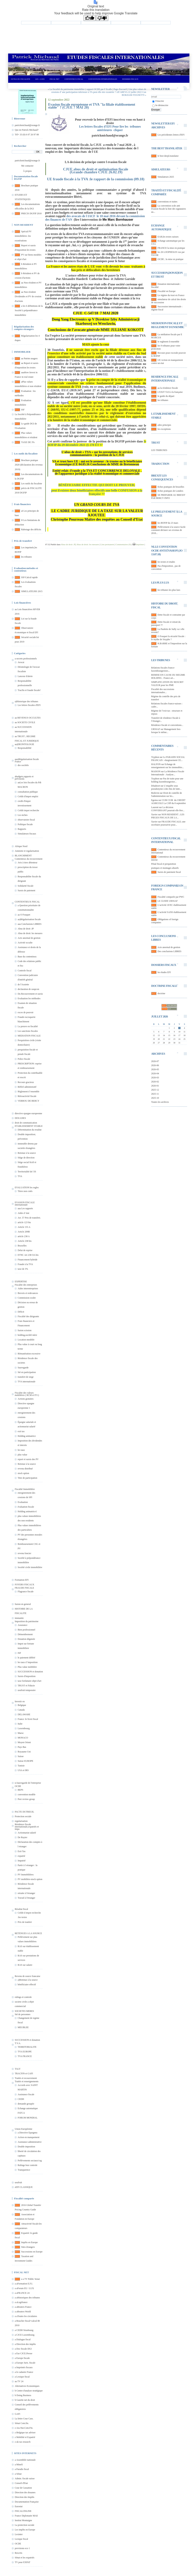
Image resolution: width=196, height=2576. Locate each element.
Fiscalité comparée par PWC (171, 897)
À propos (27, 171)
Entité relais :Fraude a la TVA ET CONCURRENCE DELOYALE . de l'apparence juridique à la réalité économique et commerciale (97, 472)
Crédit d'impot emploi (28, 796)
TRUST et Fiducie (26, 1685)
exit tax (21, 1431)
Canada (21, 1709)
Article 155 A (24, 1227)
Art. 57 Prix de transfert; (29, 1217)
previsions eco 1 (22, 2548)
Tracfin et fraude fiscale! (29, 690)
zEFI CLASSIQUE (24, 2187)
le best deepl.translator (168, 156)
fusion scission (24, 1330)
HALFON (156, 764)
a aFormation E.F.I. (24, 2283)
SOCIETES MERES (24, 2011)
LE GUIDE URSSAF (168, 901)
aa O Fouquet (24, 914)
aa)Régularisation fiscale (29, 919)
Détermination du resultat (30, 1129)
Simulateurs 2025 (166, 176)
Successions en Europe (31, 2251)
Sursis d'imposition (27, 1676)
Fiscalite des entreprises (26, 1284)
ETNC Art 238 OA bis (28, 1255)
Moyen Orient (24, 1742)
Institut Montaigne (23, 2520)
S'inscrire (158, 101)
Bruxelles (22, 1245)
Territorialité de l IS (27, 1171)
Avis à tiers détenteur (27, 862)
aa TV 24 (19, 2381)
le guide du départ (166, 396)
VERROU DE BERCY (28, 1100)
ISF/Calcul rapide (29, 577)
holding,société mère (27, 1335)
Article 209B (24, 1231)
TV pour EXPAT (22, 2562)
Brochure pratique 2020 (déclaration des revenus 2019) (29, 465)
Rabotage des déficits (31, 529)
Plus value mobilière (27, 1667)
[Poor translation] (102, 18)
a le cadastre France (24, 2372)
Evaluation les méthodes (29, 998)
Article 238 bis (24, 1241)
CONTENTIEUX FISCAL (27, 901)
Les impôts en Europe (25, 2529)
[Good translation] (89, 18)
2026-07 (155, 1061)
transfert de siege (26, 1377)
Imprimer (138, 544)
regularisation (21, 1821)
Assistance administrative (30, 2142)
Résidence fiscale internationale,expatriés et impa (27, 1826)
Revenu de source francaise (27, 1976)
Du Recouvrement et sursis (30, 993)
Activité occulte (25, 942)
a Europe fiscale (22, 2358)
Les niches (23, 815)
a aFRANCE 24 (22, 2293)
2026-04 (155, 1073)
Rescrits (18, 2553)
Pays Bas (22, 1747)
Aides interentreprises (28, 1288)
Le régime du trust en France (171, 295)
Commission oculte (27, 1297)
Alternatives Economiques (27, 2386)
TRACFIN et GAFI (24, 2073)
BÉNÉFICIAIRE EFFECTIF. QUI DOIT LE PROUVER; (96, 485)
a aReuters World (23, 2311)
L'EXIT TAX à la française (170, 392)
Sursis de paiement (26, 890)
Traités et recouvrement (26, 2078)
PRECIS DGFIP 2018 (31, 213)
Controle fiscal (24, 970)
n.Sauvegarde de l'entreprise (28, 1783)
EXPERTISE (21, 1281)
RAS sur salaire (25, 1965)
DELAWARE (24, 1714)
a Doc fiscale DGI (23, 2348)
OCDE (18, 1786)
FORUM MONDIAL (27, 2117)
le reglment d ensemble (168, 341)
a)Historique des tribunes (26, 701)
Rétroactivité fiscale (27, 1096)
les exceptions (164, 429)
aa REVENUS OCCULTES (28, 717)
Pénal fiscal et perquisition (163, 864)
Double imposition (26, 2146)
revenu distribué (25, 1468)
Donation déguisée (26, 1639)
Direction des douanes (25, 2492)
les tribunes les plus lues (169, 590)
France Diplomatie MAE (26, 2515)
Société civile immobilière (30, 1567)
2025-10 (155, 1098)
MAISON (155, 771)
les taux (21, 1450)
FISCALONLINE (23, 2511)
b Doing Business (23, 2395)
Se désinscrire (160, 105)
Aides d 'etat (23, 1213)
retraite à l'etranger (26, 1893)
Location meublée (26, 1339)
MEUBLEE (23, 2027)
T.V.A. (18, 2043)
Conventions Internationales (102, 79)
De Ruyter (22, 1837)
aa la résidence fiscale (168, 388)
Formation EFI (22, 1580)
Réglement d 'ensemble (28, 1091)
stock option (23, 1473)
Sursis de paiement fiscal (169, 872)
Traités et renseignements (26, 2081)
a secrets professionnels (26, 658)
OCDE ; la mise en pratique (170, 259)
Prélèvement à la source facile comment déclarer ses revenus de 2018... (168, 530)
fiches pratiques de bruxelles (171, 486)
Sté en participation (27, 1372)
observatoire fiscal (26, 819)
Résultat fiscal (21, 1909)
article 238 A (24, 1236)
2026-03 (155, 1077)
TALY (18, 2068)
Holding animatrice (27, 1436)
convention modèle (27, 1794)
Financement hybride (27, 1259)
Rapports (22, 829)
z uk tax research (22, 2441)
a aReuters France (23, 2307)
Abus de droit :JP (26, 928)
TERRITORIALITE (27, 2047)
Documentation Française (27, 2501)
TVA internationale (26, 1381)
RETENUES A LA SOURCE (28, 1933)
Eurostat (19, 2506)
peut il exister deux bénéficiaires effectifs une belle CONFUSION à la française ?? (96, 492)
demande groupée (26, 2103)
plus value (22, 1454)
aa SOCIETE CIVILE (25, 722)
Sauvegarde (23, 1367)
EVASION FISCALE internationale (25, 1203)
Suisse (21, 1756)
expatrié (21, 1856)
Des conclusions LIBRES (169, 951)
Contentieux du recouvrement (28, 859)
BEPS (20, 1789)
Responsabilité (24, 748)
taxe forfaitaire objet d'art (29, 1681)
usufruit (18, 2182)
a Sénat (18, 2473)
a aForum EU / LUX (24, 2288)
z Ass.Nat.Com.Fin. (24, 2428)
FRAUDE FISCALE (24, 1587)
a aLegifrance (21, 2302)
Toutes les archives (160, 1102)
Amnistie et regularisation (27, 851)
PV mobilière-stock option (30, 1879)
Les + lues (40, 79)
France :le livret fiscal (28, 1719)
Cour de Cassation (23, 2487)
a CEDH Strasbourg (24, 2330)
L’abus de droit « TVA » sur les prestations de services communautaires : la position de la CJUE (97, 453)
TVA (20, 1176)
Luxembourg (24, 1728)
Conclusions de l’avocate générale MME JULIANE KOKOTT (96, 330)
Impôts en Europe (29, 2242)
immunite (19, 1618)
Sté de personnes (22, 2014)
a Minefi (19, 2464)
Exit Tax (22, 1851)
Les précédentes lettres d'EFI (171, 134)
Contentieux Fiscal (73, 79)
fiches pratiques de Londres (170, 491)
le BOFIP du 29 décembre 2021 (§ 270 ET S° (96, 443)
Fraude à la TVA (25, 1264)
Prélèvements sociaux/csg (30, 2160)
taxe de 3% (23, 1269)
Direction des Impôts (24, 2497)
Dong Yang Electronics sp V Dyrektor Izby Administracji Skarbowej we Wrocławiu (96, 321)
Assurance (22, 1625)
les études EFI (164, 972)
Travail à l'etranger (26, 1897)
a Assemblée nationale (25, 2460)
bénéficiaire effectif (27, 1984)
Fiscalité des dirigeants (28, 1316)
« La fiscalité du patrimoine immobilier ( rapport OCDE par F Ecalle (80, 89)
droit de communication (26, 1122)
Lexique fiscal (21, 2539)
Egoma (154, 800)
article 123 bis (24, 1222)
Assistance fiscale (26, 2094)
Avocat (21, 662)
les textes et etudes (166, 561)
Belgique (22, 1705)
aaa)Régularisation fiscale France (27, 760)
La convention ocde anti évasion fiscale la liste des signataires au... (168, 208)
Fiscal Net (54, 79)
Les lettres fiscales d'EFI (29, 705)
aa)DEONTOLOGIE (24, 744)
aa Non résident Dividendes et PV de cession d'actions (28, 296)
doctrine (161, 993)
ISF (22, 409)
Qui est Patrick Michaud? (26, 130)
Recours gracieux (26, 1082)
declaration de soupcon (28, 989)
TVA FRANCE (25, 2056)
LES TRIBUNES (159, 450)
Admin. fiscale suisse (25, 2478)
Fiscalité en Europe (167, 291)
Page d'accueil (120, 89)
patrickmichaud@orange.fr (27, 125)
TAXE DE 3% (28, 442)
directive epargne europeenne (28, 1113)
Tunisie (21, 1765)
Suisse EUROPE (25, 1761)
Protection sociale (23, 1816)
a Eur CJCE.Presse (23, 2353)
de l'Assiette (23, 984)
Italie (20, 1723)
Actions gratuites (26, 1398)
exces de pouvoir (25, 1012)
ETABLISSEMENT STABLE (29, 1126)
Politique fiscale (25, 824)
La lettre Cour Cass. (24, 2418)
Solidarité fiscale (25, 885)
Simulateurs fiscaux (27, 833)
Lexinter (19, 2534)
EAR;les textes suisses (168, 236)
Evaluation (23, 1502)
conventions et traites (167, 201)
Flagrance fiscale (26, 1591)
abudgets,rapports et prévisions (24, 777)
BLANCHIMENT (23, 855)
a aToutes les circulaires (26, 2316)
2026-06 (155, 1065)
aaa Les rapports (25, 1208)
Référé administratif (27, 1086)
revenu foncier (24, 1553)
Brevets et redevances (28, 1293)
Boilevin (155, 793)
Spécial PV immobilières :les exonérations (23, 236)
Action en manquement (28, 2137)
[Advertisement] (169, 1127)
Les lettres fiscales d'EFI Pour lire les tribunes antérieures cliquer (110, 128)
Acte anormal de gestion (29, 938)
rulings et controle (23, 1997)
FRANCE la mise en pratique (171, 248)
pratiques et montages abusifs (165, 868)
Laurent (154, 807)
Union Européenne (23, 2129)
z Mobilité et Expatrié (25, 2437)
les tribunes (26, 556)
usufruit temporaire (27, 1690)
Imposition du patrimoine (26, 1621)
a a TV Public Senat (30, 2279)
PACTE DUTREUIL (24, 1811)
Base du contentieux (27, 956)
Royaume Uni (24, 1751)
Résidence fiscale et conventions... (167, 725)
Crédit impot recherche (28, 810)
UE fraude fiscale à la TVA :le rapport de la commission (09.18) (95, 179)
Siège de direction (26, 1157)
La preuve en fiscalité (28, 1026)
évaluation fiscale (26, 1506)
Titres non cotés (25, 1191)
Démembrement (25, 1634)
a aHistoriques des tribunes (27, 2297)
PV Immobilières (26, 1874)
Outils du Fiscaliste (20, 79)
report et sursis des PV (28, 1459)
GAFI (17, 2414)
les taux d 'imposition (28, 1662)
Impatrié (22, 1860)
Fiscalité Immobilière (25, 1489)
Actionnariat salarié (27, 1832)
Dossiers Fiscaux (130, 79)
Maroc (21, 1733)
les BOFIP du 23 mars (168, 523)
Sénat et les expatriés (24, 2557)
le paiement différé (26, 1657)
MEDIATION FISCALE (29, 1035)
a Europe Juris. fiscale (25, 2362)
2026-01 (155, 1085)
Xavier (154, 814)
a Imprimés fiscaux (24, 2367)
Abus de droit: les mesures (30, 933)
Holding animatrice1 (27, 1511)
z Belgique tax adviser (25, 2432)
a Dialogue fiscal (22, 2339)
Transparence (24, 2169)
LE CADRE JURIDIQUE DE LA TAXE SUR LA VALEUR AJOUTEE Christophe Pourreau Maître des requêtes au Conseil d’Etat (96, 515)
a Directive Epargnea (27, 2132)
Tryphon (155, 757)
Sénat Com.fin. (22, 2423)
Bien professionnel (26, 1629)
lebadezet (155, 785)
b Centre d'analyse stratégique (29, 2390)
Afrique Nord (21, 846)
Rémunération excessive (29, 1353)
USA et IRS (23, 1770)
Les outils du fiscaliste (31, 483)
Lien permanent (107, 544)
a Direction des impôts (25, 2344)
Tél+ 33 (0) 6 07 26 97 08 (27, 134)
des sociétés (23, 765)
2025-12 (155, 1089)
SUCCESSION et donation (30, 1671)
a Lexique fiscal (22, 2376)
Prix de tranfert (25, 1922)
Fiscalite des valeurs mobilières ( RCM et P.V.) (27, 1393)
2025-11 (155, 1093)
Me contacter (27, 165)
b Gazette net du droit (25, 2400)
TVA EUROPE (25, 2051)
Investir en (20, 1701)
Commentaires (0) (123, 544)
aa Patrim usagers (29, 358)
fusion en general (23, 1604)
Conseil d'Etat (21, 2483)
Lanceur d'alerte (25, 676)
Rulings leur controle (27, 2165)
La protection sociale (24, 2525)
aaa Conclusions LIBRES (30, 924)
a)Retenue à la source (28, 1979)
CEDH (21, 2099)
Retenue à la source (27, 1153)
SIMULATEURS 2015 (31, 591)
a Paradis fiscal (22, 2469)
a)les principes (164, 425)
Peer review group (26, 1799)
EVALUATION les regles (27, 1187)
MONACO (23, 1737)
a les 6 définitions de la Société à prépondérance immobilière (29, 310)
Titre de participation (27, 1478)
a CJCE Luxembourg (24, 2334)
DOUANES (20, 1118)
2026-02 (155, 1081)
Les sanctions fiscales (28, 1031)
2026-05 (155, 1069)
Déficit (21, 1311)
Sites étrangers (28, 2247)
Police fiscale (24, 1059)
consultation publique (28, 791)
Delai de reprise (25, 1250)
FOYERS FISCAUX (24, 1584)
